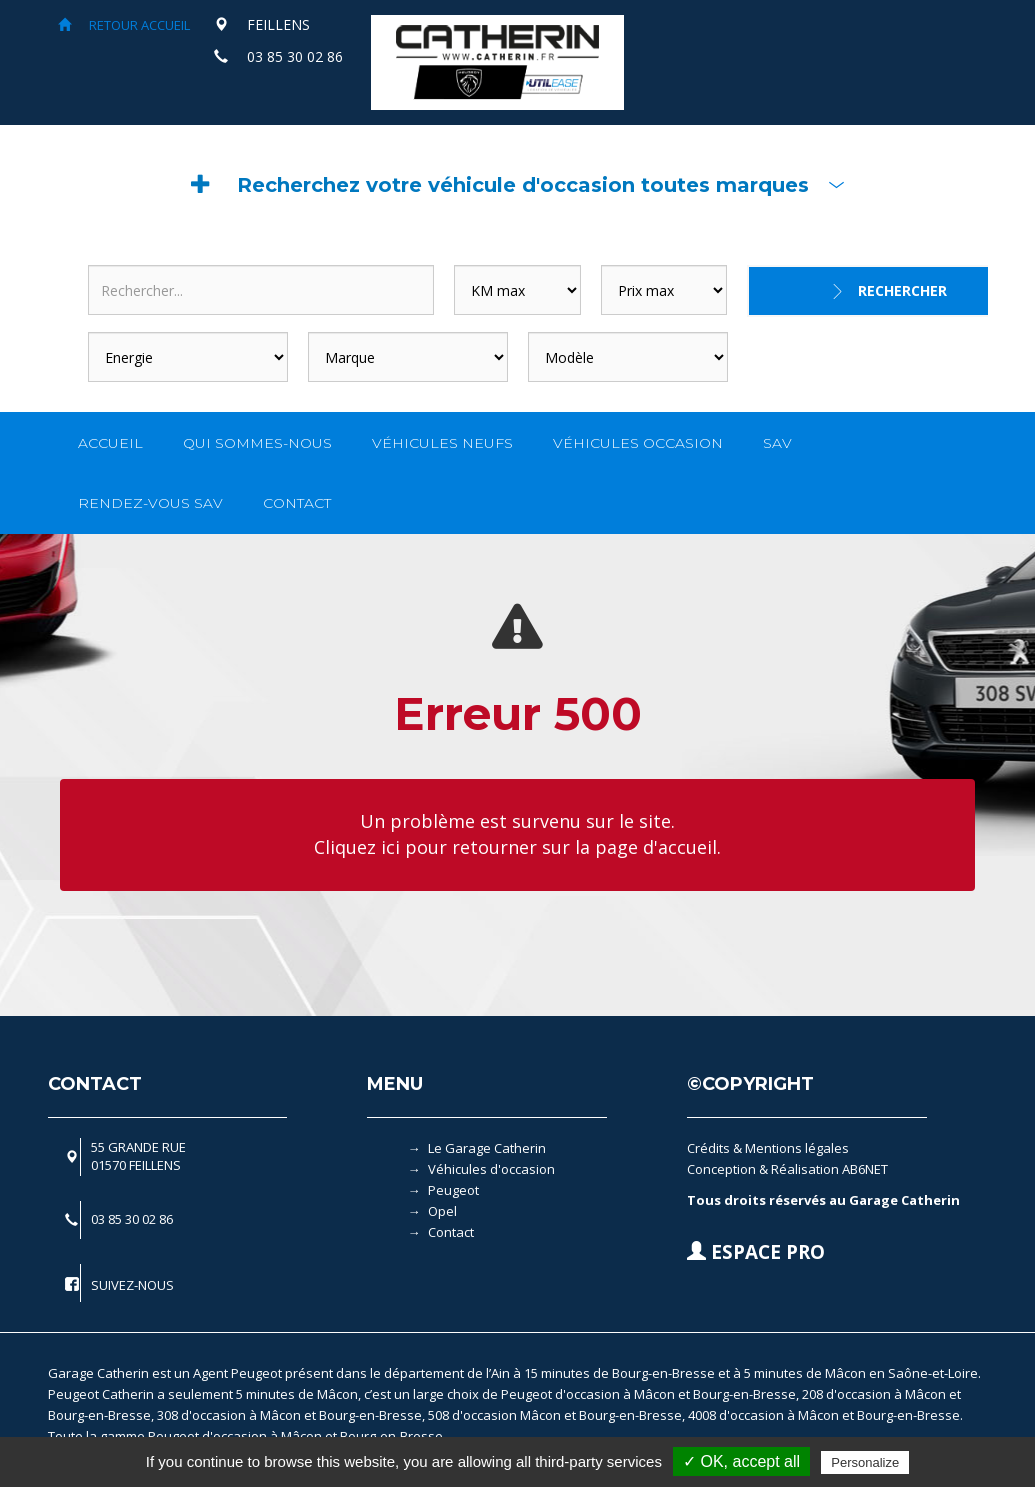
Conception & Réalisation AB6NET (787, 1169)
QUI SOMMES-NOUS (257, 443)
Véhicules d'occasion (491, 1169)
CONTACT (297, 503)
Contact (451, 1232)
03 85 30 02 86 (295, 56)
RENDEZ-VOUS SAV (150, 503)
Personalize (865, 1462)
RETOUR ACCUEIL (124, 25)
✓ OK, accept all (741, 1461)
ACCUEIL (110, 443)
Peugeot (453, 1190)
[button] (518, 185)
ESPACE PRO (756, 1252)
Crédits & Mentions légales (768, 1148)
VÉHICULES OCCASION (638, 443)
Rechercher (902, 290)
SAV (777, 443)
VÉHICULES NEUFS (442, 443)
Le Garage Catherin (487, 1148)
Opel (442, 1211)
